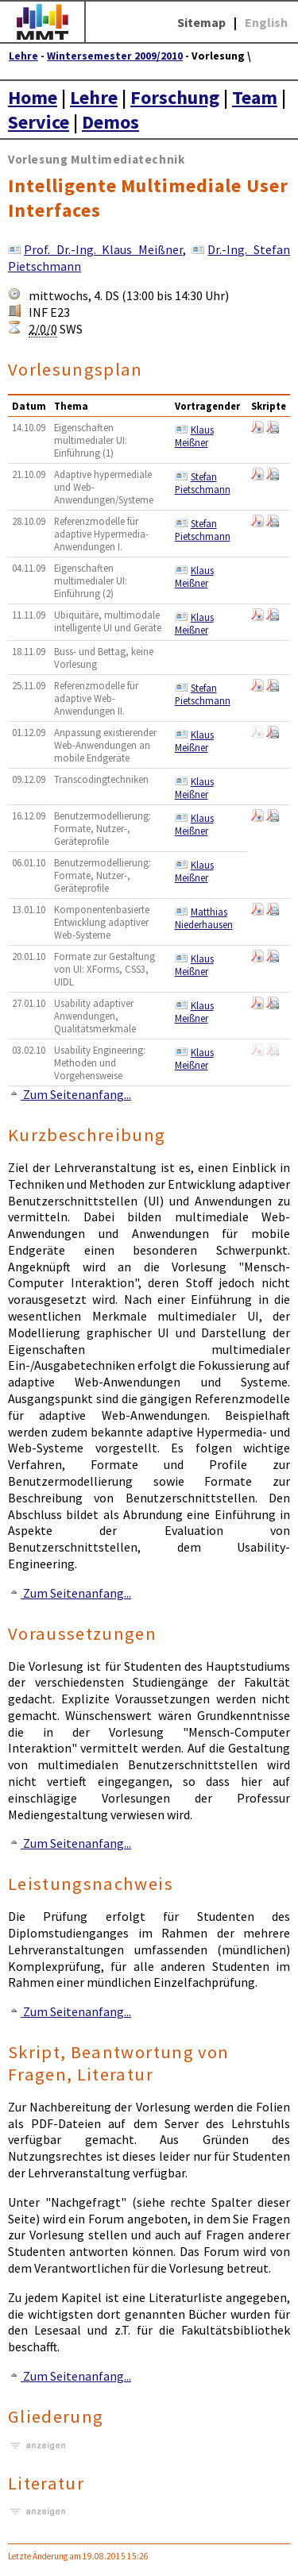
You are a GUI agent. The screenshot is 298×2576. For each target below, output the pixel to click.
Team (254, 97)
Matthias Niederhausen (204, 918)
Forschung (174, 97)
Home (32, 97)
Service (38, 122)
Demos (110, 122)
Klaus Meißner (194, 436)
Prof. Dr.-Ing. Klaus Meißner (103, 249)
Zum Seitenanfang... (69, 1094)
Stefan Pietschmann (202, 483)
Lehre (23, 56)
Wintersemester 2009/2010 (115, 56)
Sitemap (201, 22)
